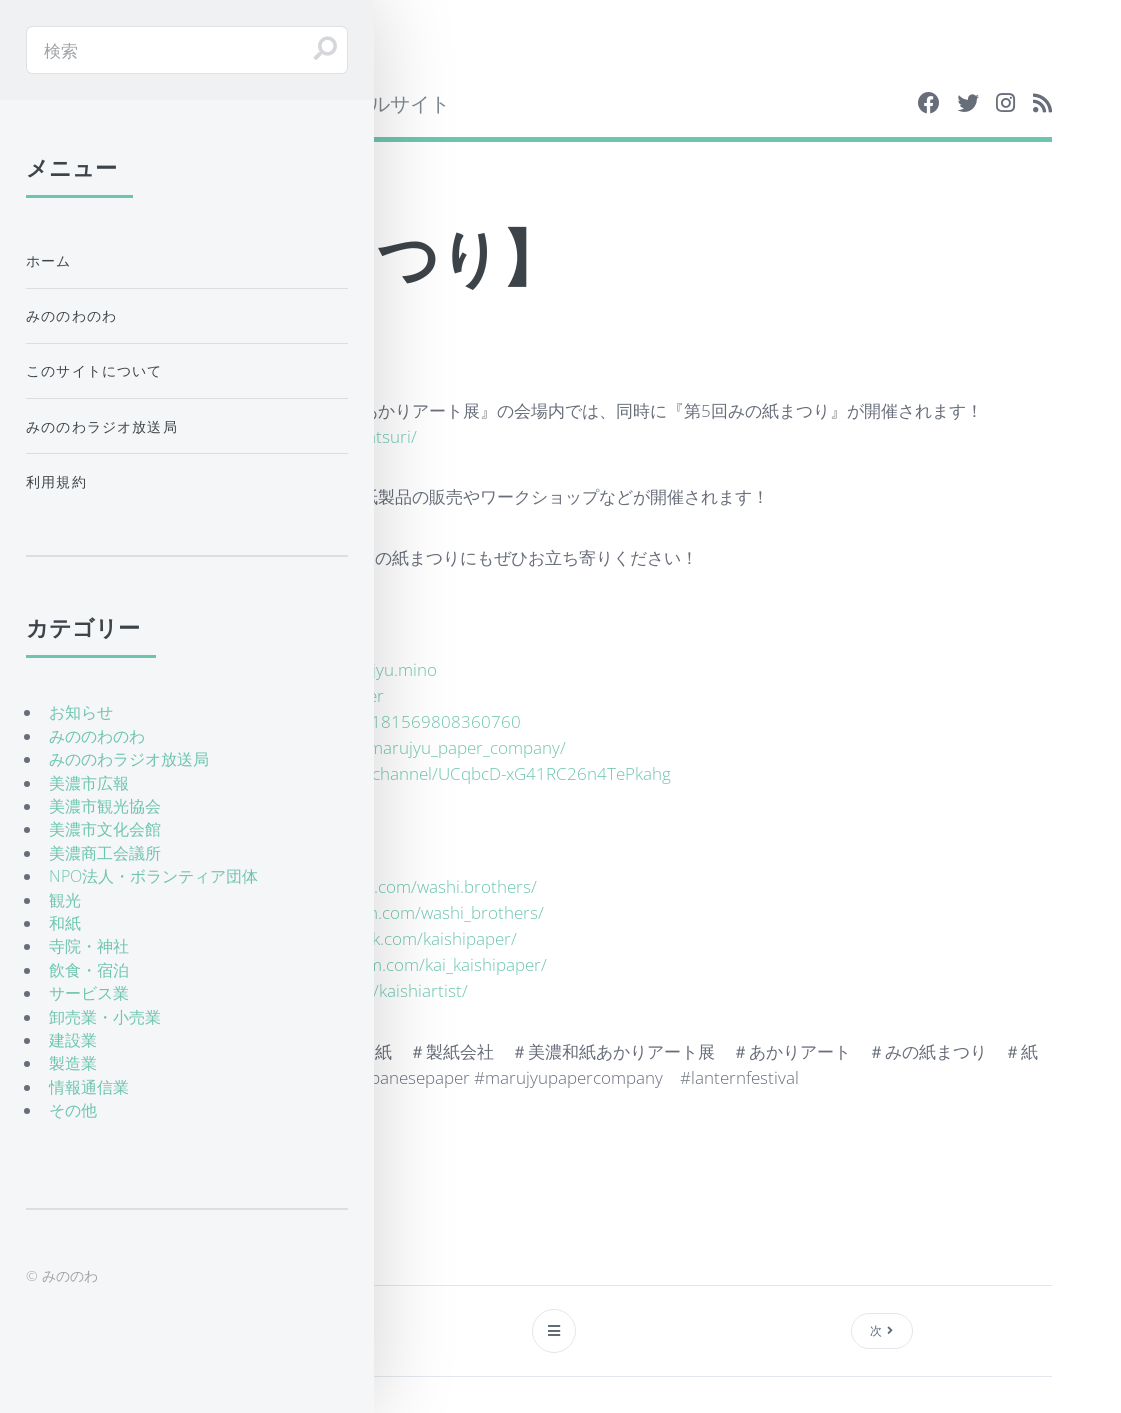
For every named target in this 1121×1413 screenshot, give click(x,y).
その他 (73, 1110)
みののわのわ (71, 315)
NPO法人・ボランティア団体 (153, 876)
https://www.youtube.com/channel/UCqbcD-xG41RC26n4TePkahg (420, 773)
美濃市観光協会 (105, 806)
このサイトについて (94, 370)
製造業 (73, 1063)
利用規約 (56, 481)
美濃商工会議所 (105, 853)
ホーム (49, 260)
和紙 (65, 923)
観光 (65, 900)
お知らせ (81, 712)
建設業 (73, 1040)
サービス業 (89, 993)
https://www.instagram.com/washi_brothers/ (374, 912)
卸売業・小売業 (105, 1017)
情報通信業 (89, 1087)
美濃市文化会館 (105, 829)
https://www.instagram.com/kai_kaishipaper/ (378, 964)
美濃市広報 (89, 783)
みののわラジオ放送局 (102, 426)
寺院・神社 (89, 946)
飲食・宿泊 (89, 970)
